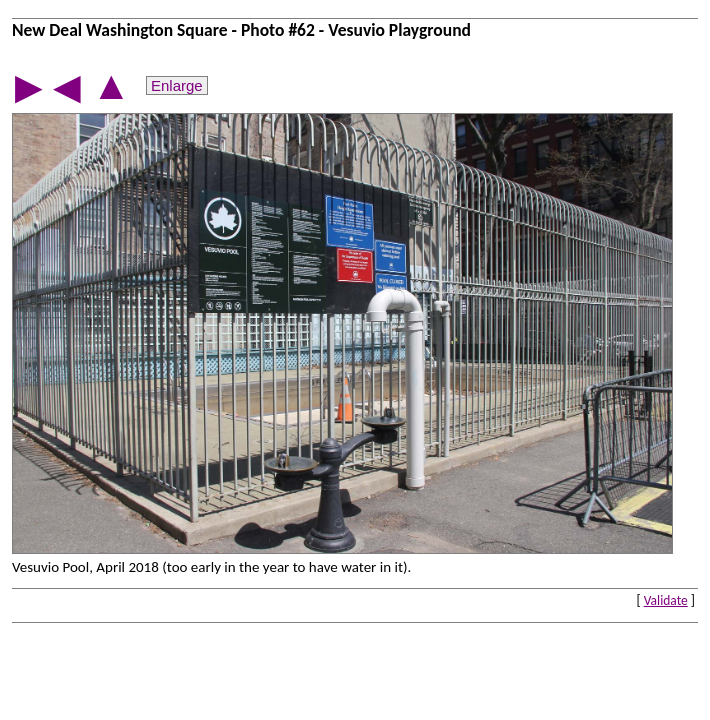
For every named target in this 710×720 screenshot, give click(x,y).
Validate (666, 600)
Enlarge (177, 85)
